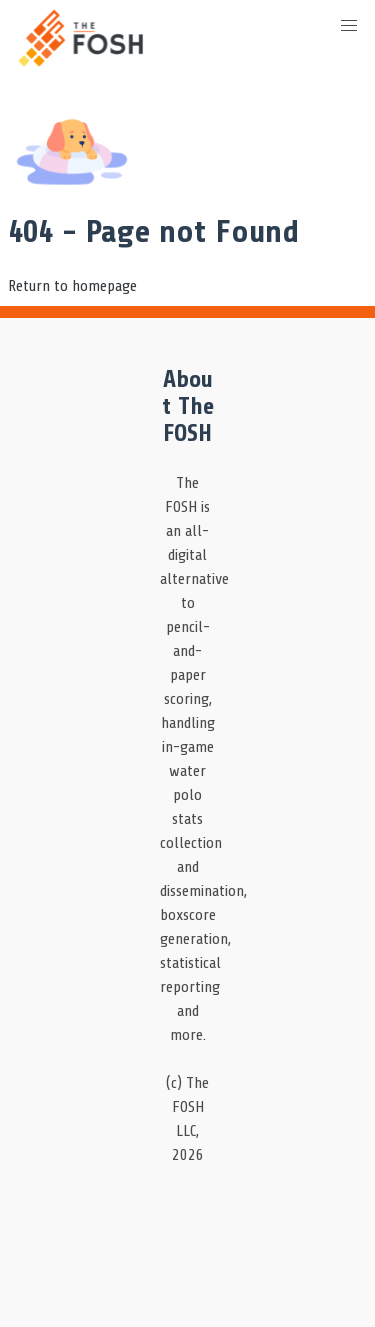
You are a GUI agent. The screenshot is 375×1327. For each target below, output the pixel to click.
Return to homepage (72, 286)
